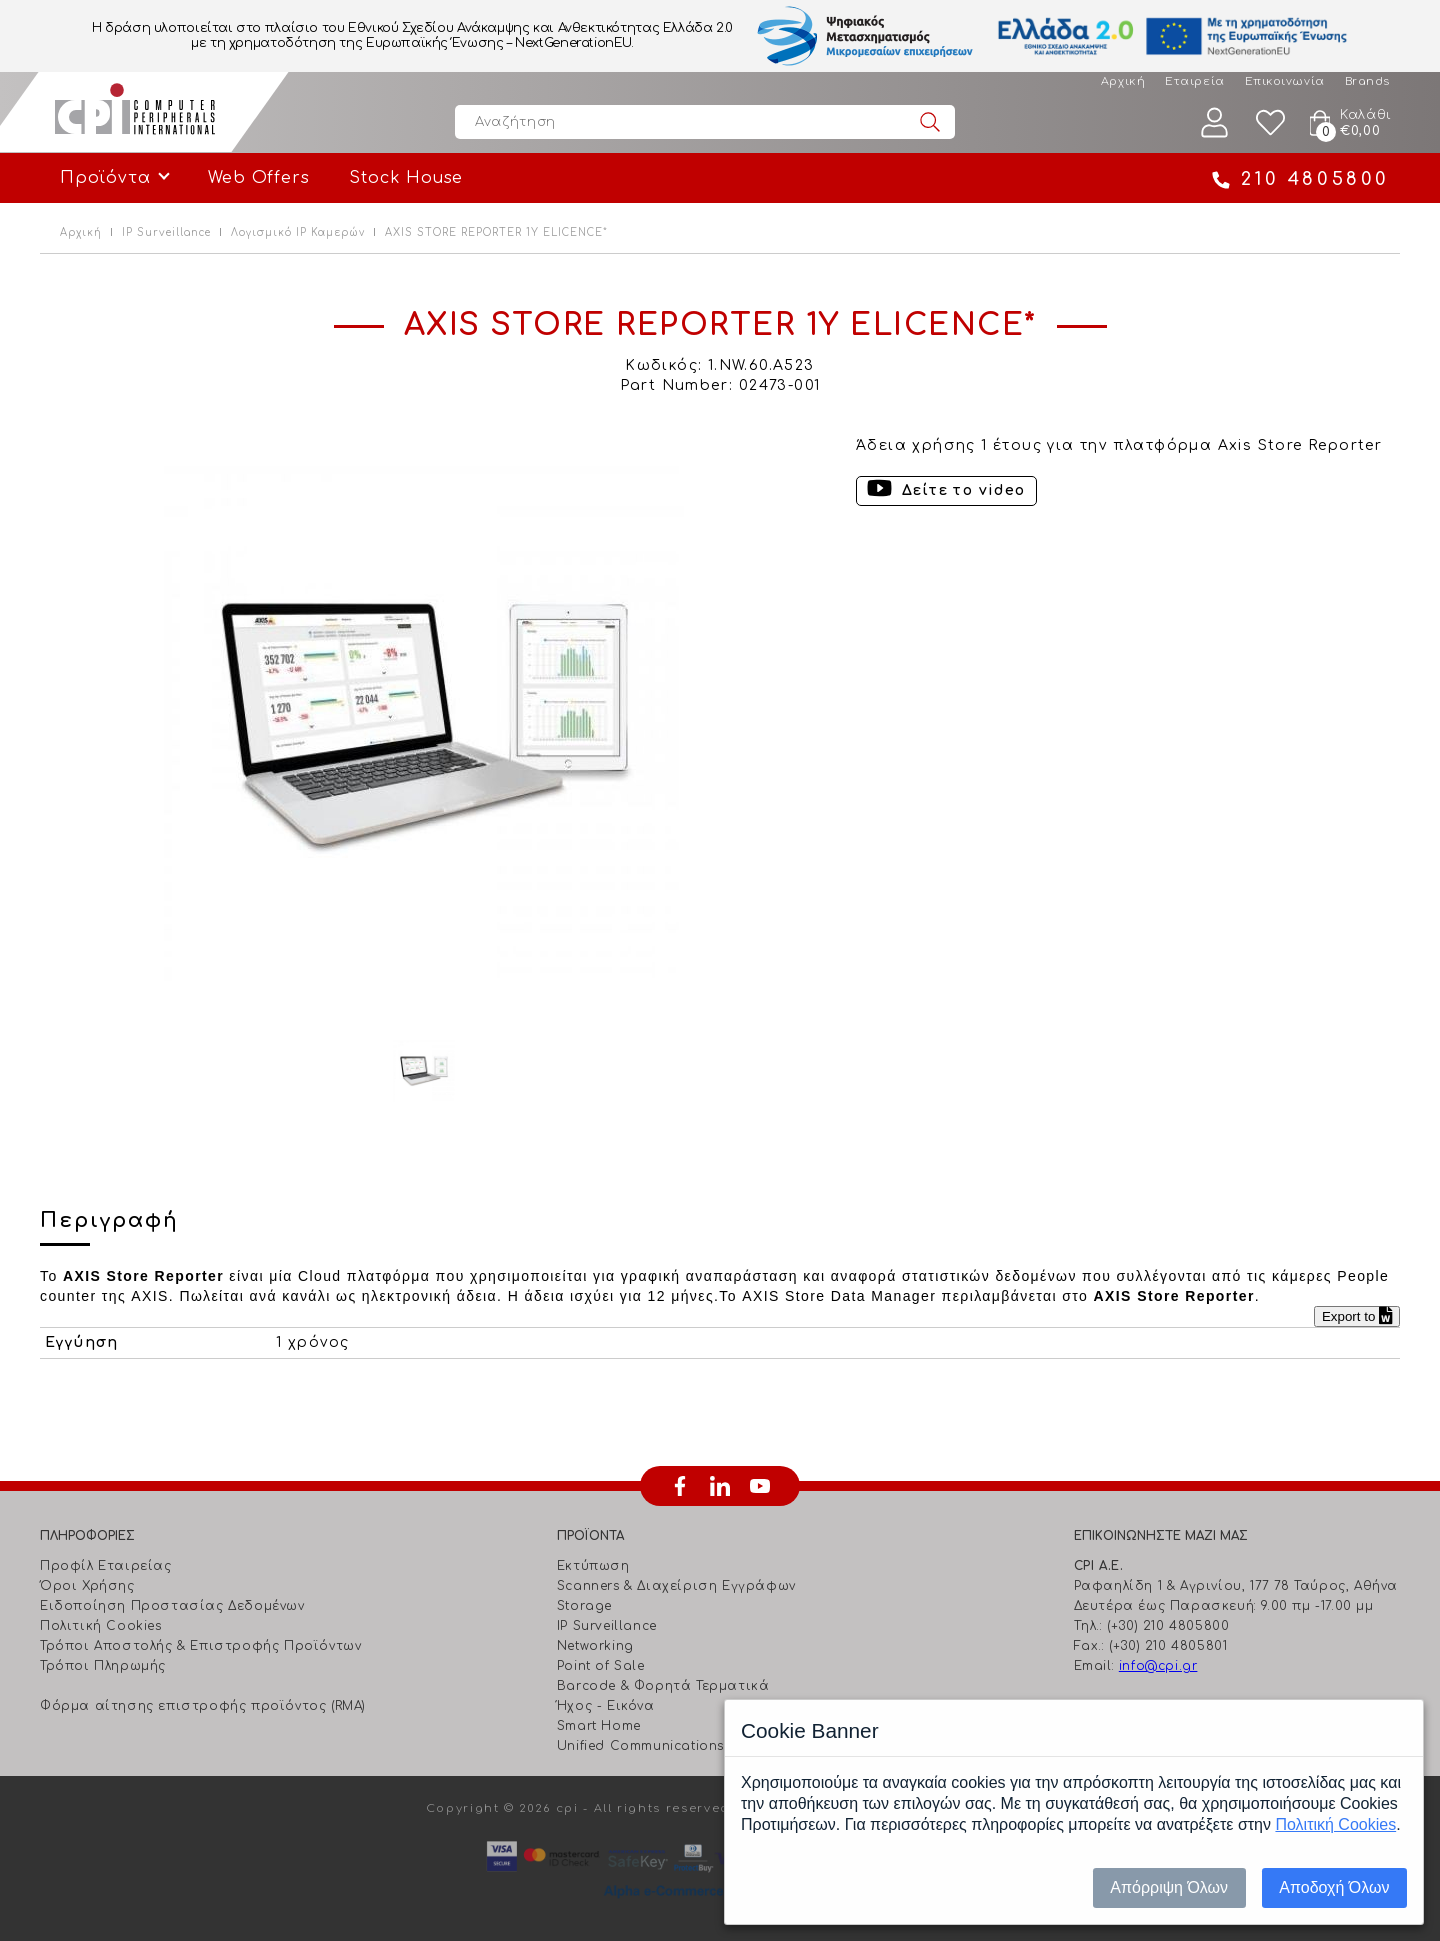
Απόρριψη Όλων (1169, 1887)
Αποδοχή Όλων (1334, 1887)
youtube (760, 1486)
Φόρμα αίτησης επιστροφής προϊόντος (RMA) (203, 1706)
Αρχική (1123, 81)
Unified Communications (640, 1746)
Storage (584, 1606)
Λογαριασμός (1215, 122)
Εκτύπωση (593, 1566)
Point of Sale (601, 1666)
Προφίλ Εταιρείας (106, 1566)
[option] (424, 726)
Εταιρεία (1194, 81)
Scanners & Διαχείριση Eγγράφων (676, 1586)
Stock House (406, 178)
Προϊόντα (105, 178)
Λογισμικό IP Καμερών (298, 232)
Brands (1367, 81)
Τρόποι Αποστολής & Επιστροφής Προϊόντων (200, 1646)
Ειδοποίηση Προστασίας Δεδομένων (172, 1606)
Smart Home (599, 1726)
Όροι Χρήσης (87, 1586)
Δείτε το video (964, 490)
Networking (595, 1646)
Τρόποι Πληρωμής (103, 1666)
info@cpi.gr (1158, 1666)
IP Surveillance (166, 232)
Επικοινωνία (1285, 81)
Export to (1357, 1316)
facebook (680, 1486)
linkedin (720, 1486)
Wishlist (1271, 122)
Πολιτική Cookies (101, 1626)
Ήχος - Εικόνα (606, 1706)
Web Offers (258, 178)
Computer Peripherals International (135, 112)
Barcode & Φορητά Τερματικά (663, 1686)
